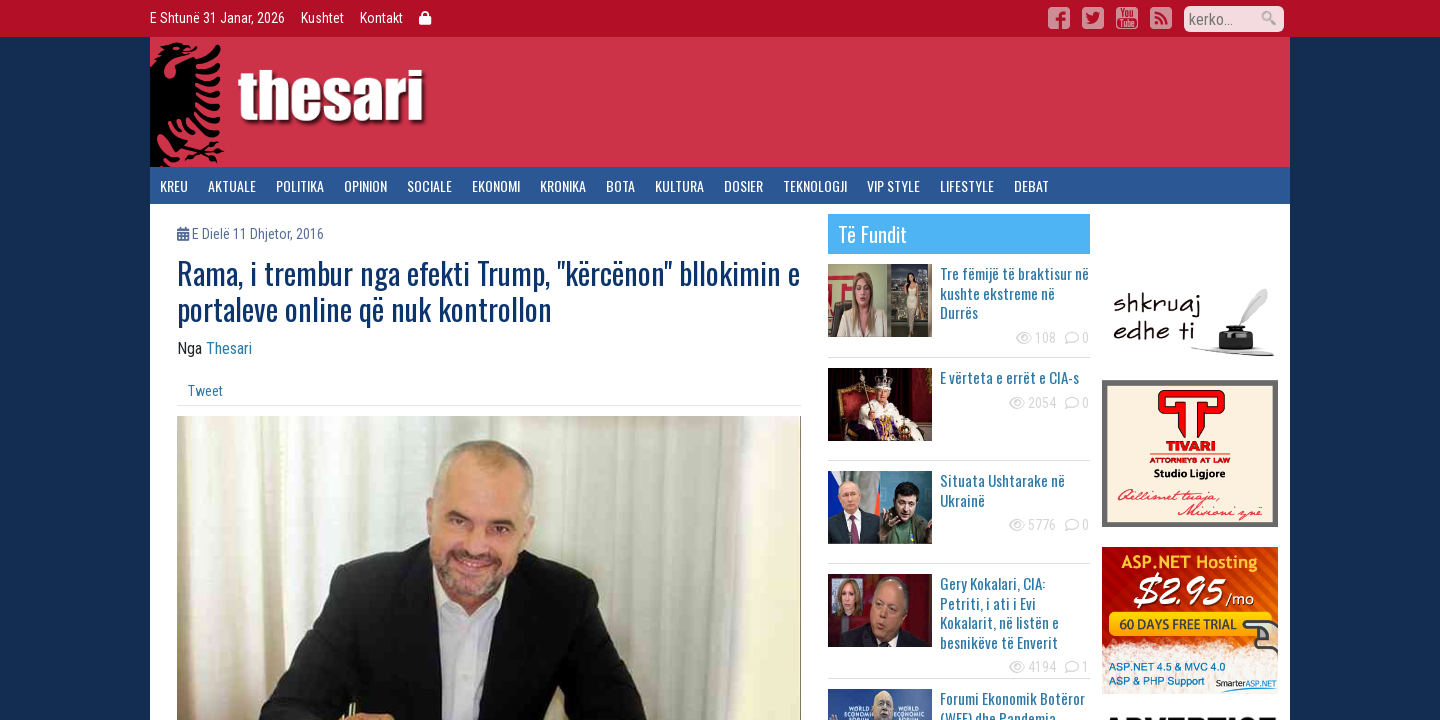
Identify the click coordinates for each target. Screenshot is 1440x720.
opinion (365, 185)
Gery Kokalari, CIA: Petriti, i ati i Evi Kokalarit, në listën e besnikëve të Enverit (999, 612)
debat (1031, 185)
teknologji (815, 185)
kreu (174, 185)
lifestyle (967, 185)
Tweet (205, 391)
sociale (429, 185)
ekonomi (496, 185)
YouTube (1127, 18)
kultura (679, 185)
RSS (1161, 18)
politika (300, 185)
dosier (743, 185)
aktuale (232, 185)
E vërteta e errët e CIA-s (1009, 377)
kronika (563, 185)
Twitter (1093, 18)
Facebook (1059, 18)
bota (620, 185)
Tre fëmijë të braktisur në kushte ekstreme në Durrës (1014, 292)
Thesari (229, 348)
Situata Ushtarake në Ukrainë (1002, 490)
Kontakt (381, 18)
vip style (893, 185)
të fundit (872, 234)
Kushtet (322, 18)
